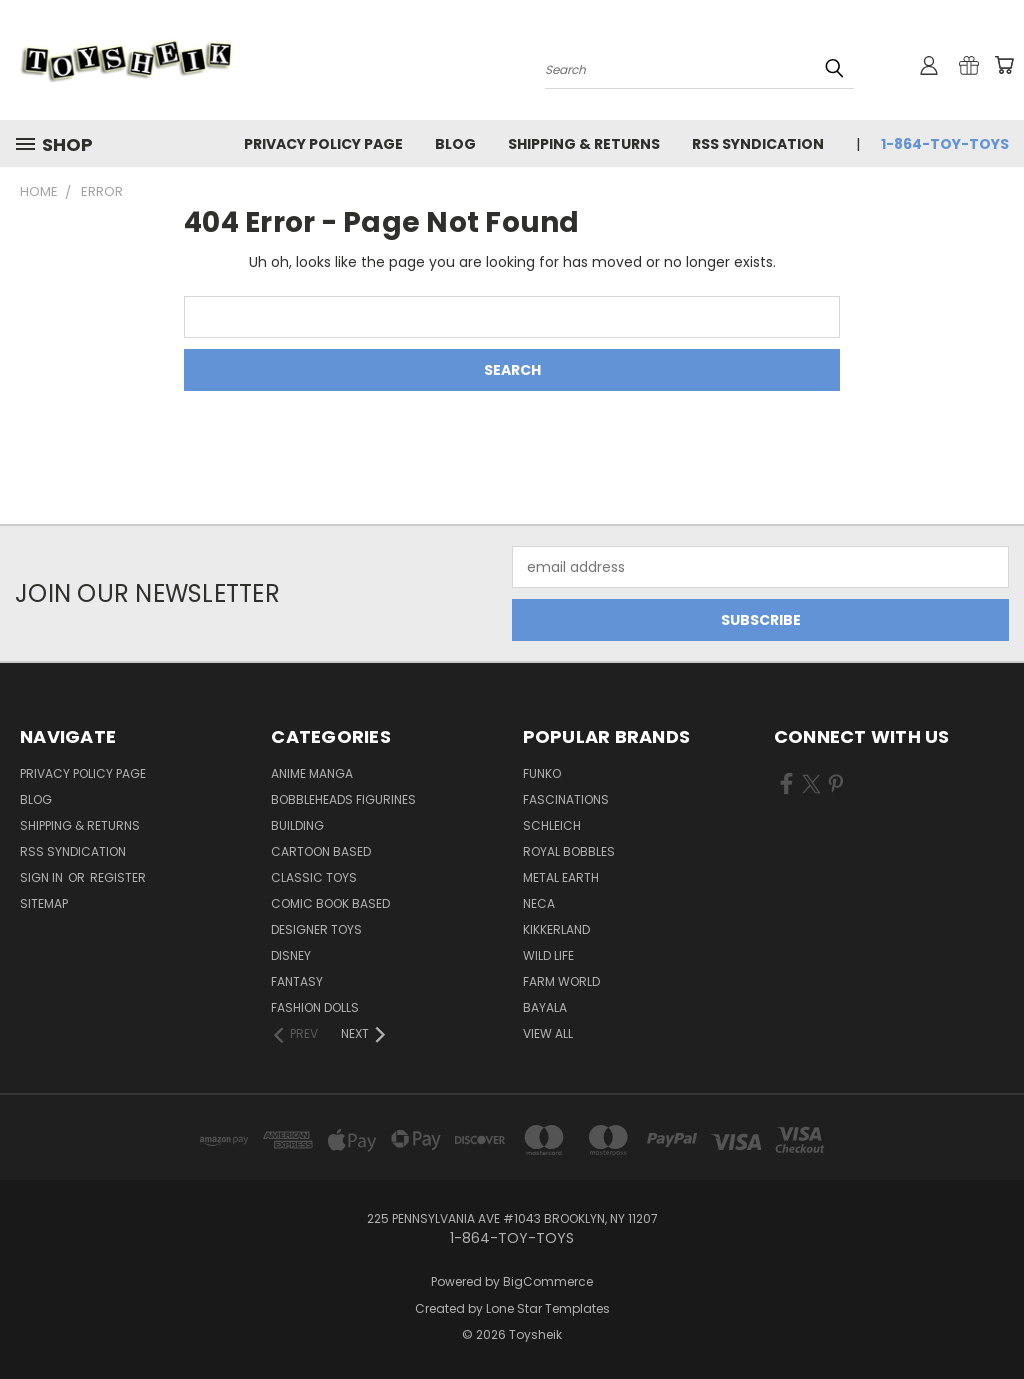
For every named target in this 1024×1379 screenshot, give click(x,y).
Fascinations (566, 799)
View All (548, 1033)
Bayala (545, 1007)
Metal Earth (561, 877)
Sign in (43, 877)
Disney (291, 955)
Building (297, 825)
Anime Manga (312, 773)
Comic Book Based (330, 903)
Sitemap (44, 903)
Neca (539, 903)
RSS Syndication (758, 144)
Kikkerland (556, 929)
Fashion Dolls (315, 1007)
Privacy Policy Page (323, 144)
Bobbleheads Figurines (343, 799)
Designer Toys (316, 929)
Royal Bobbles (569, 851)
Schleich (552, 825)
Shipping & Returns (584, 144)
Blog (455, 144)
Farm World (561, 981)
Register (118, 877)
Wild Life (548, 955)
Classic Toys (314, 877)
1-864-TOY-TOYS (945, 144)
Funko (542, 773)
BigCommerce (548, 1281)
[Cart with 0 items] (1004, 65)
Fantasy (297, 981)
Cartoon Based (321, 851)
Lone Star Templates (548, 1308)
